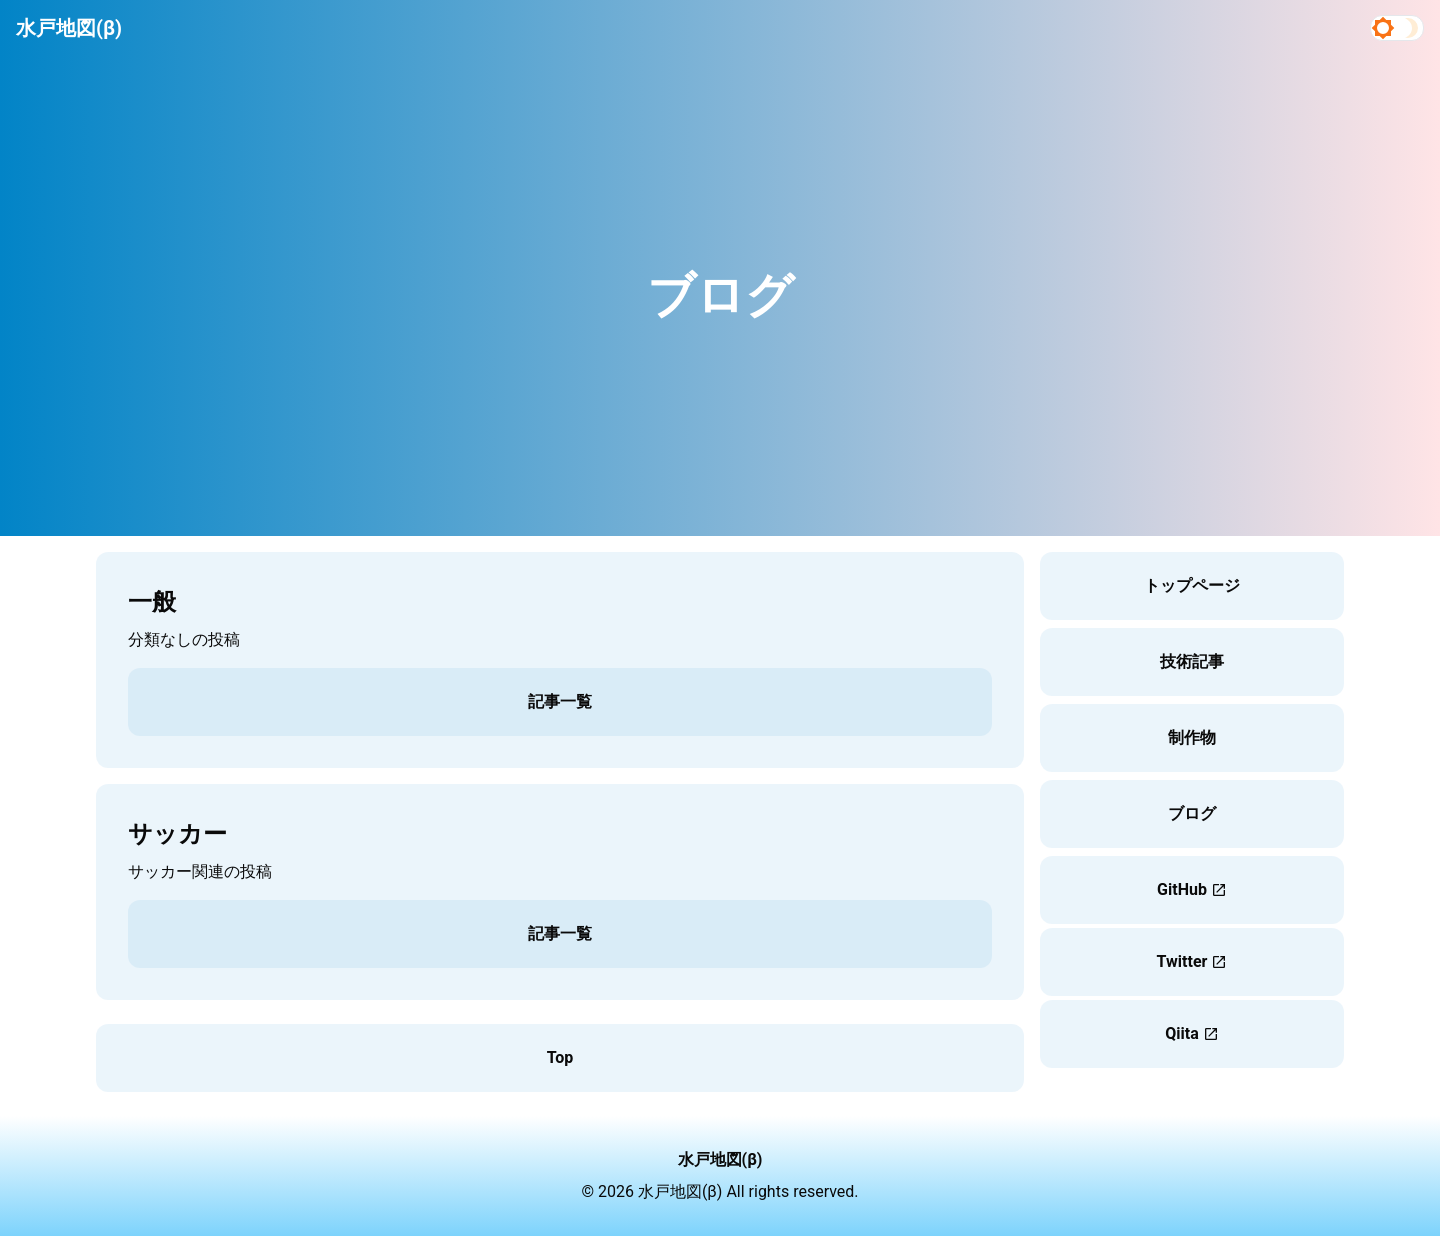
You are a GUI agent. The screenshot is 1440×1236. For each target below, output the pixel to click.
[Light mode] (1383, 28)
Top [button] (560, 1057)
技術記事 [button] (1192, 661)
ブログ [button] (1192, 813)
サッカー (177, 834)
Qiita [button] (1191, 1033)
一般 (152, 602)
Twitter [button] (1192, 961)
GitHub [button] (1192, 889)
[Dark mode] (1411, 28)
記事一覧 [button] (560, 701)
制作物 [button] (1192, 737)
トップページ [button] (1192, 585)
